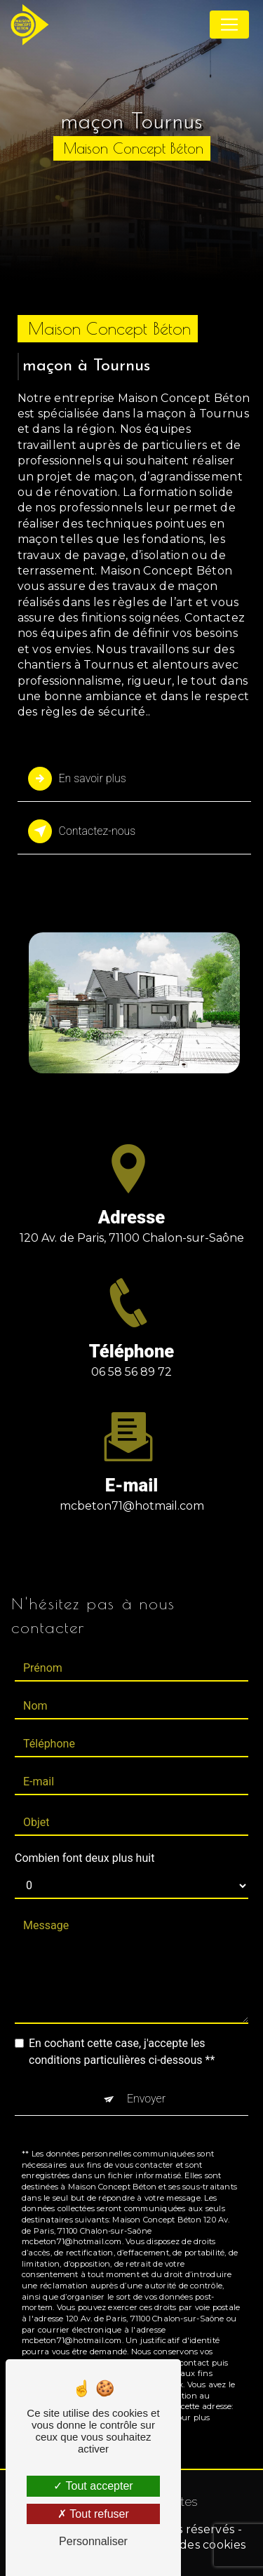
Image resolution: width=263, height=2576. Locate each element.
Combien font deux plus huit (84, 1839)
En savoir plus (77, 779)
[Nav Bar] (229, 25)
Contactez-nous (82, 831)
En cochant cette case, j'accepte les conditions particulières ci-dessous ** (122, 2033)
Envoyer (146, 2080)
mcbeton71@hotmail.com (132, 1487)
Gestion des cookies (188, 2544)
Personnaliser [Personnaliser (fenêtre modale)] (93, 2541)
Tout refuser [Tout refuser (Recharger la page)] (93, 2514)
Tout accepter (93, 2486)
